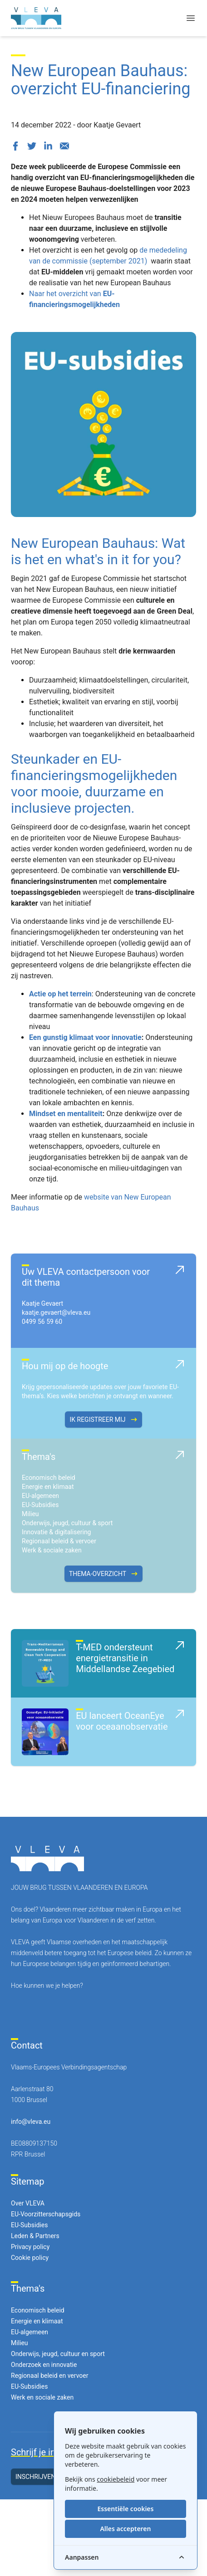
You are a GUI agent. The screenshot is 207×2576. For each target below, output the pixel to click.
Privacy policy (30, 2246)
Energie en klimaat (48, 1486)
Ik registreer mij (103, 1419)
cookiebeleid (115, 2479)
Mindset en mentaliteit (66, 1113)
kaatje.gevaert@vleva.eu (56, 1312)
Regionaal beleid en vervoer (49, 2375)
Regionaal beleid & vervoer (59, 1541)
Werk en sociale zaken (42, 2397)
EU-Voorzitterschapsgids (45, 2214)
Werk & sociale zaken (52, 1550)
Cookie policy (30, 2257)
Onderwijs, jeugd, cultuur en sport (58, 2353)
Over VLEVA (27, 2203)
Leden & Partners (35, 2235)
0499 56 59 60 (42, 1321)
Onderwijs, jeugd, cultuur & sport (67, 1523)
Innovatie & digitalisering (56, 1532)
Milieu (30, 1513)
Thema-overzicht (103, 1573)
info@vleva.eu (30, 2121)
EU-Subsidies (40, 1504)
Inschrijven (41, 2476)
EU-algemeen (40, 1495)
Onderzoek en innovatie (44, 2364)
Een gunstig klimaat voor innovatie (85, 1037)
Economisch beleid (48, 1477)
